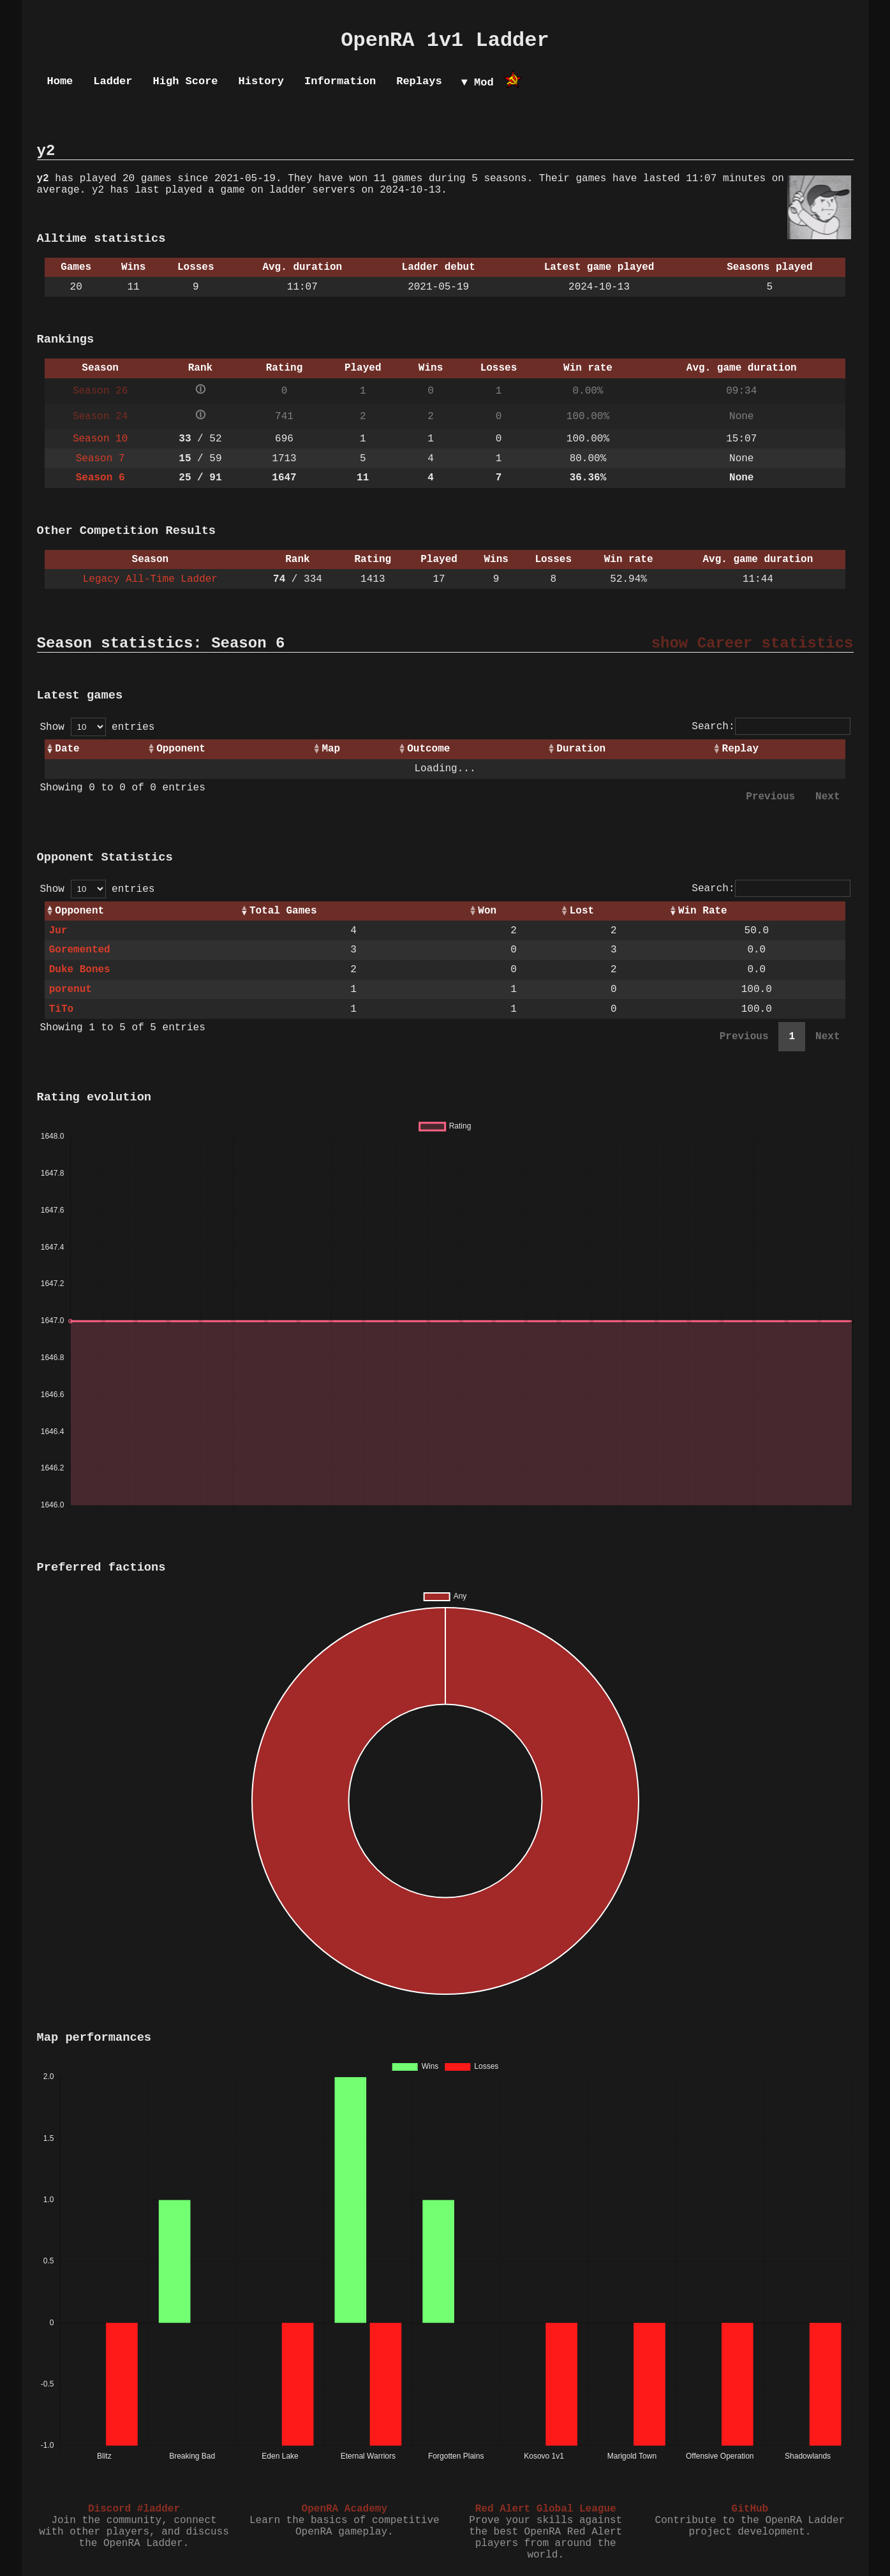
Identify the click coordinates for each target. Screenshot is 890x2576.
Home (60, 81)
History (261, 81)
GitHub (750, 2509)
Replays (418, 81)
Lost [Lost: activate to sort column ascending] (582, 911)
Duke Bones (79, 969)
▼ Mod (477, 83)
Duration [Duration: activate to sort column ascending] (580, 749)
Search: (771, 726)
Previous (770, 797)
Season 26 (100, 391)
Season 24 (100, 416)
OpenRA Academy (344, 2509)
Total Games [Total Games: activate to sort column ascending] (283, 911)
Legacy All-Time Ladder (150, 579)
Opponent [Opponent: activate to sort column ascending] (180, 749)
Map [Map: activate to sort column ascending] (331, 749)
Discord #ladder (134, 2509)
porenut (70, 989)
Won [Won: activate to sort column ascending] (487, 911)
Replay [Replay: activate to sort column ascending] (740, 749)
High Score (185, 81)
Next (827, 797)
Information (340, 81)
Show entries (97, 727)
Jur (58, 930)
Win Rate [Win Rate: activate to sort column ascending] (702, 911)
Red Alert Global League (545, 2509)
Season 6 (100, 478)
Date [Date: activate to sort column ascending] (67, 749)
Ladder (112, 81)
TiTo (61, 1009)
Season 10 (100, 439)
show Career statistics (752, 643)
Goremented (79, 950)
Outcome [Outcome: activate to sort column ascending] (428, 749)
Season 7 (100, 458)
